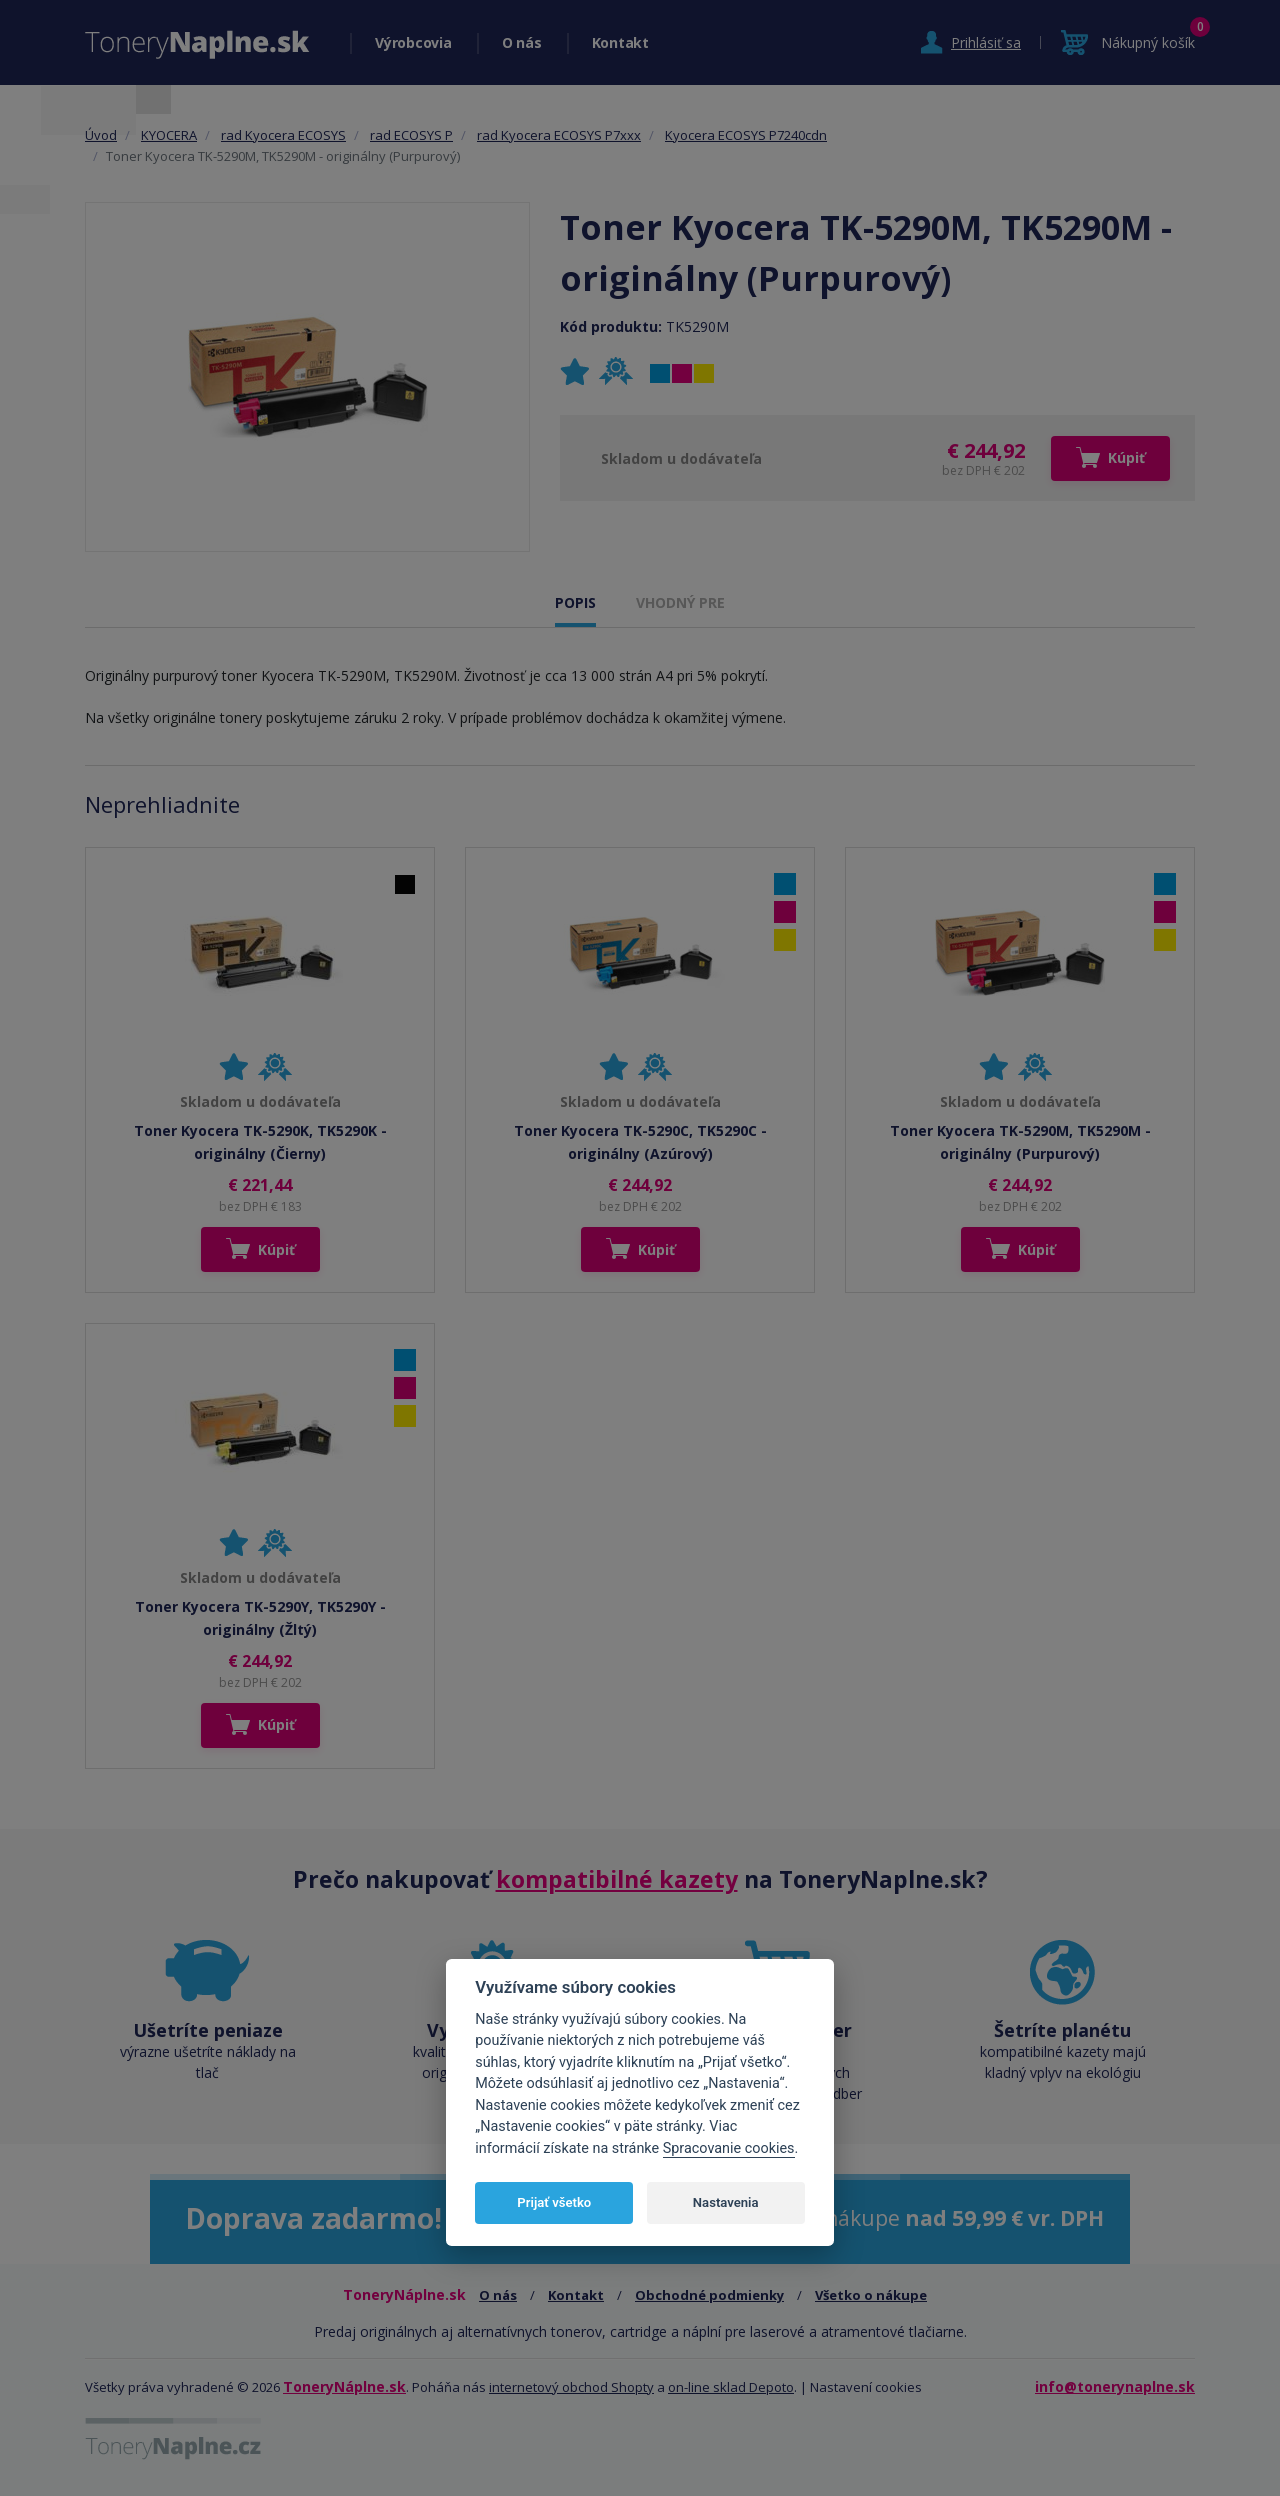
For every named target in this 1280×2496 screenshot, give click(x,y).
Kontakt (620, 42)
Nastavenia (726, 2202)
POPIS (575, 602)
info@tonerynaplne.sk (1115, 2386)
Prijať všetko (554, 2202)
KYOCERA (169, 135)
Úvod (101, 135)
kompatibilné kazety (617, 1879)
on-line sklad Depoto (731, 2387)
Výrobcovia (413, 42)
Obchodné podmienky (709, 2295)
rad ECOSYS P (411, 135)
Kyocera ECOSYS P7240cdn (746, 135)
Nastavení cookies (866, 2387)
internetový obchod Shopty (571, 2387)
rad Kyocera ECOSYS (283, 135)
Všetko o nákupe (871, 2295)
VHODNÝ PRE (680, 602)
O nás (522, 42)
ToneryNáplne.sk (344, 2386)
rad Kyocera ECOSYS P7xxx (559, 135)
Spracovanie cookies (729, 2148)
